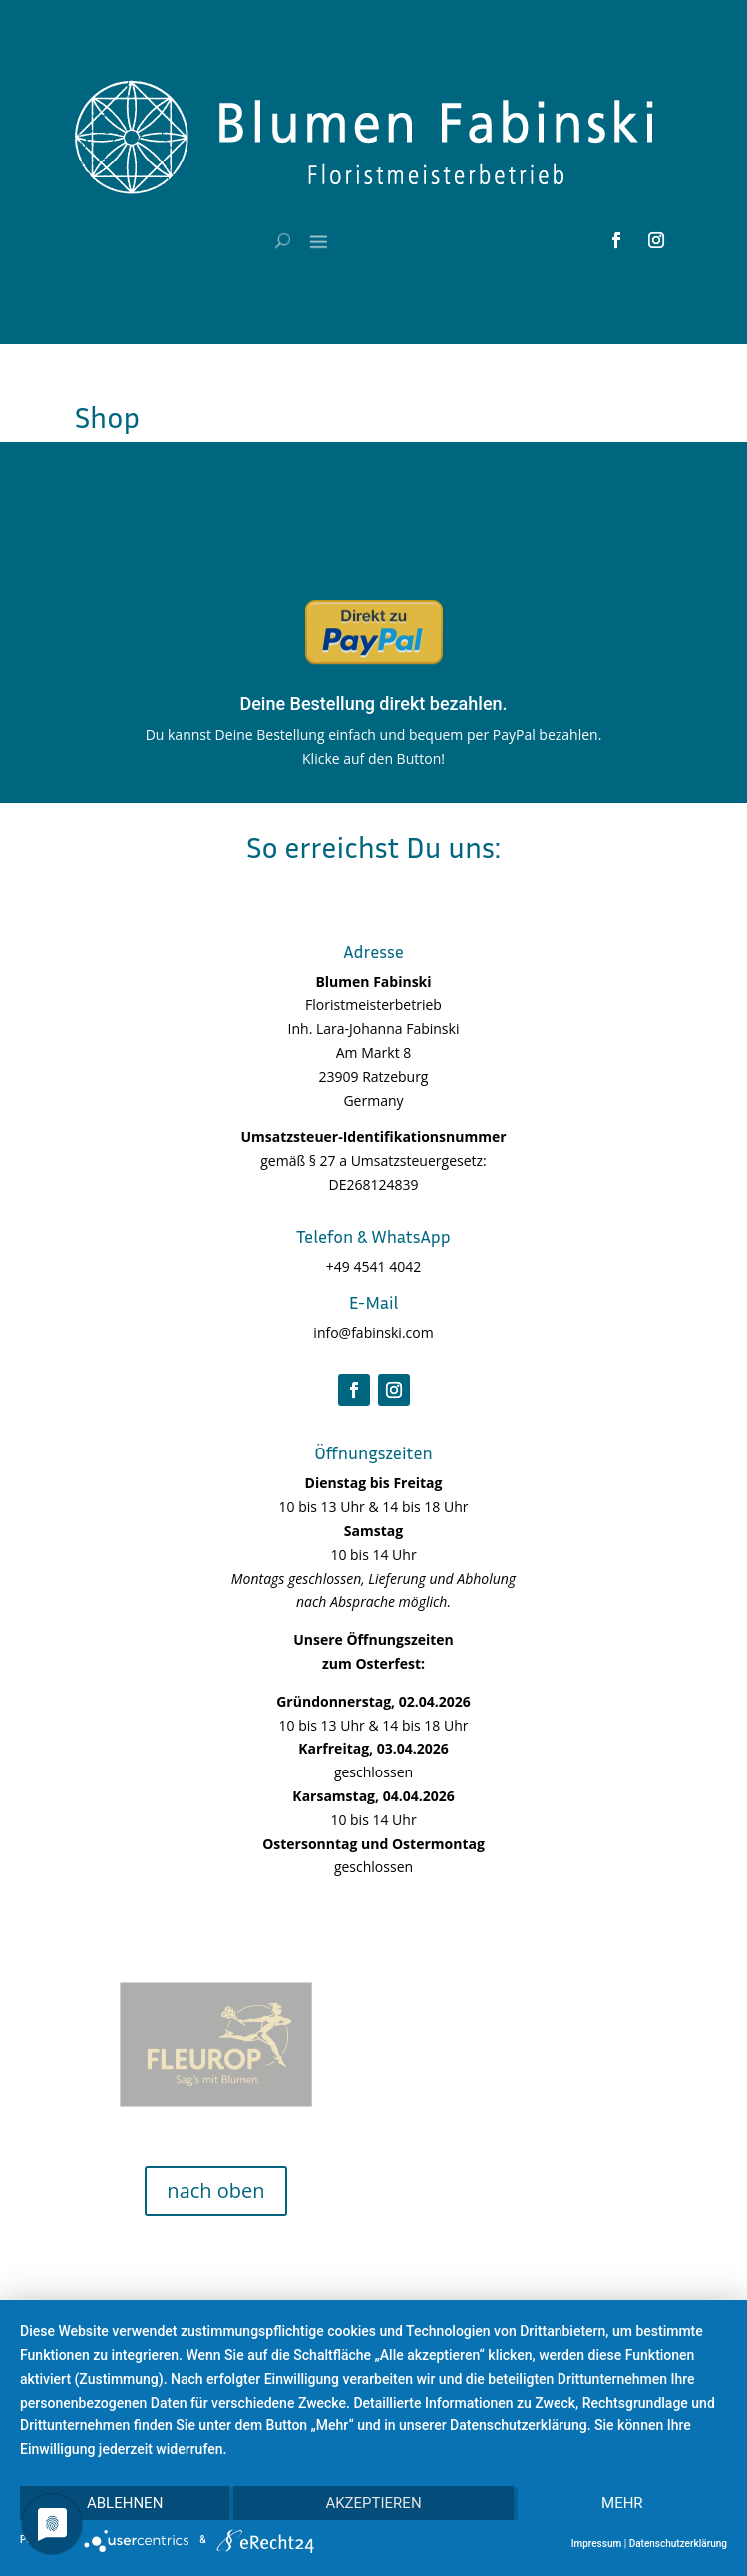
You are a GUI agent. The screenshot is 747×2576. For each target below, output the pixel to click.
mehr (622, 2503)
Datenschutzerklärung (678, 2543)
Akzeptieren (373, 2503)
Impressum (596, 2543)
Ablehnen (125, 2503)
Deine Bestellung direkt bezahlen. (373, 703)
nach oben (215, 2190)
